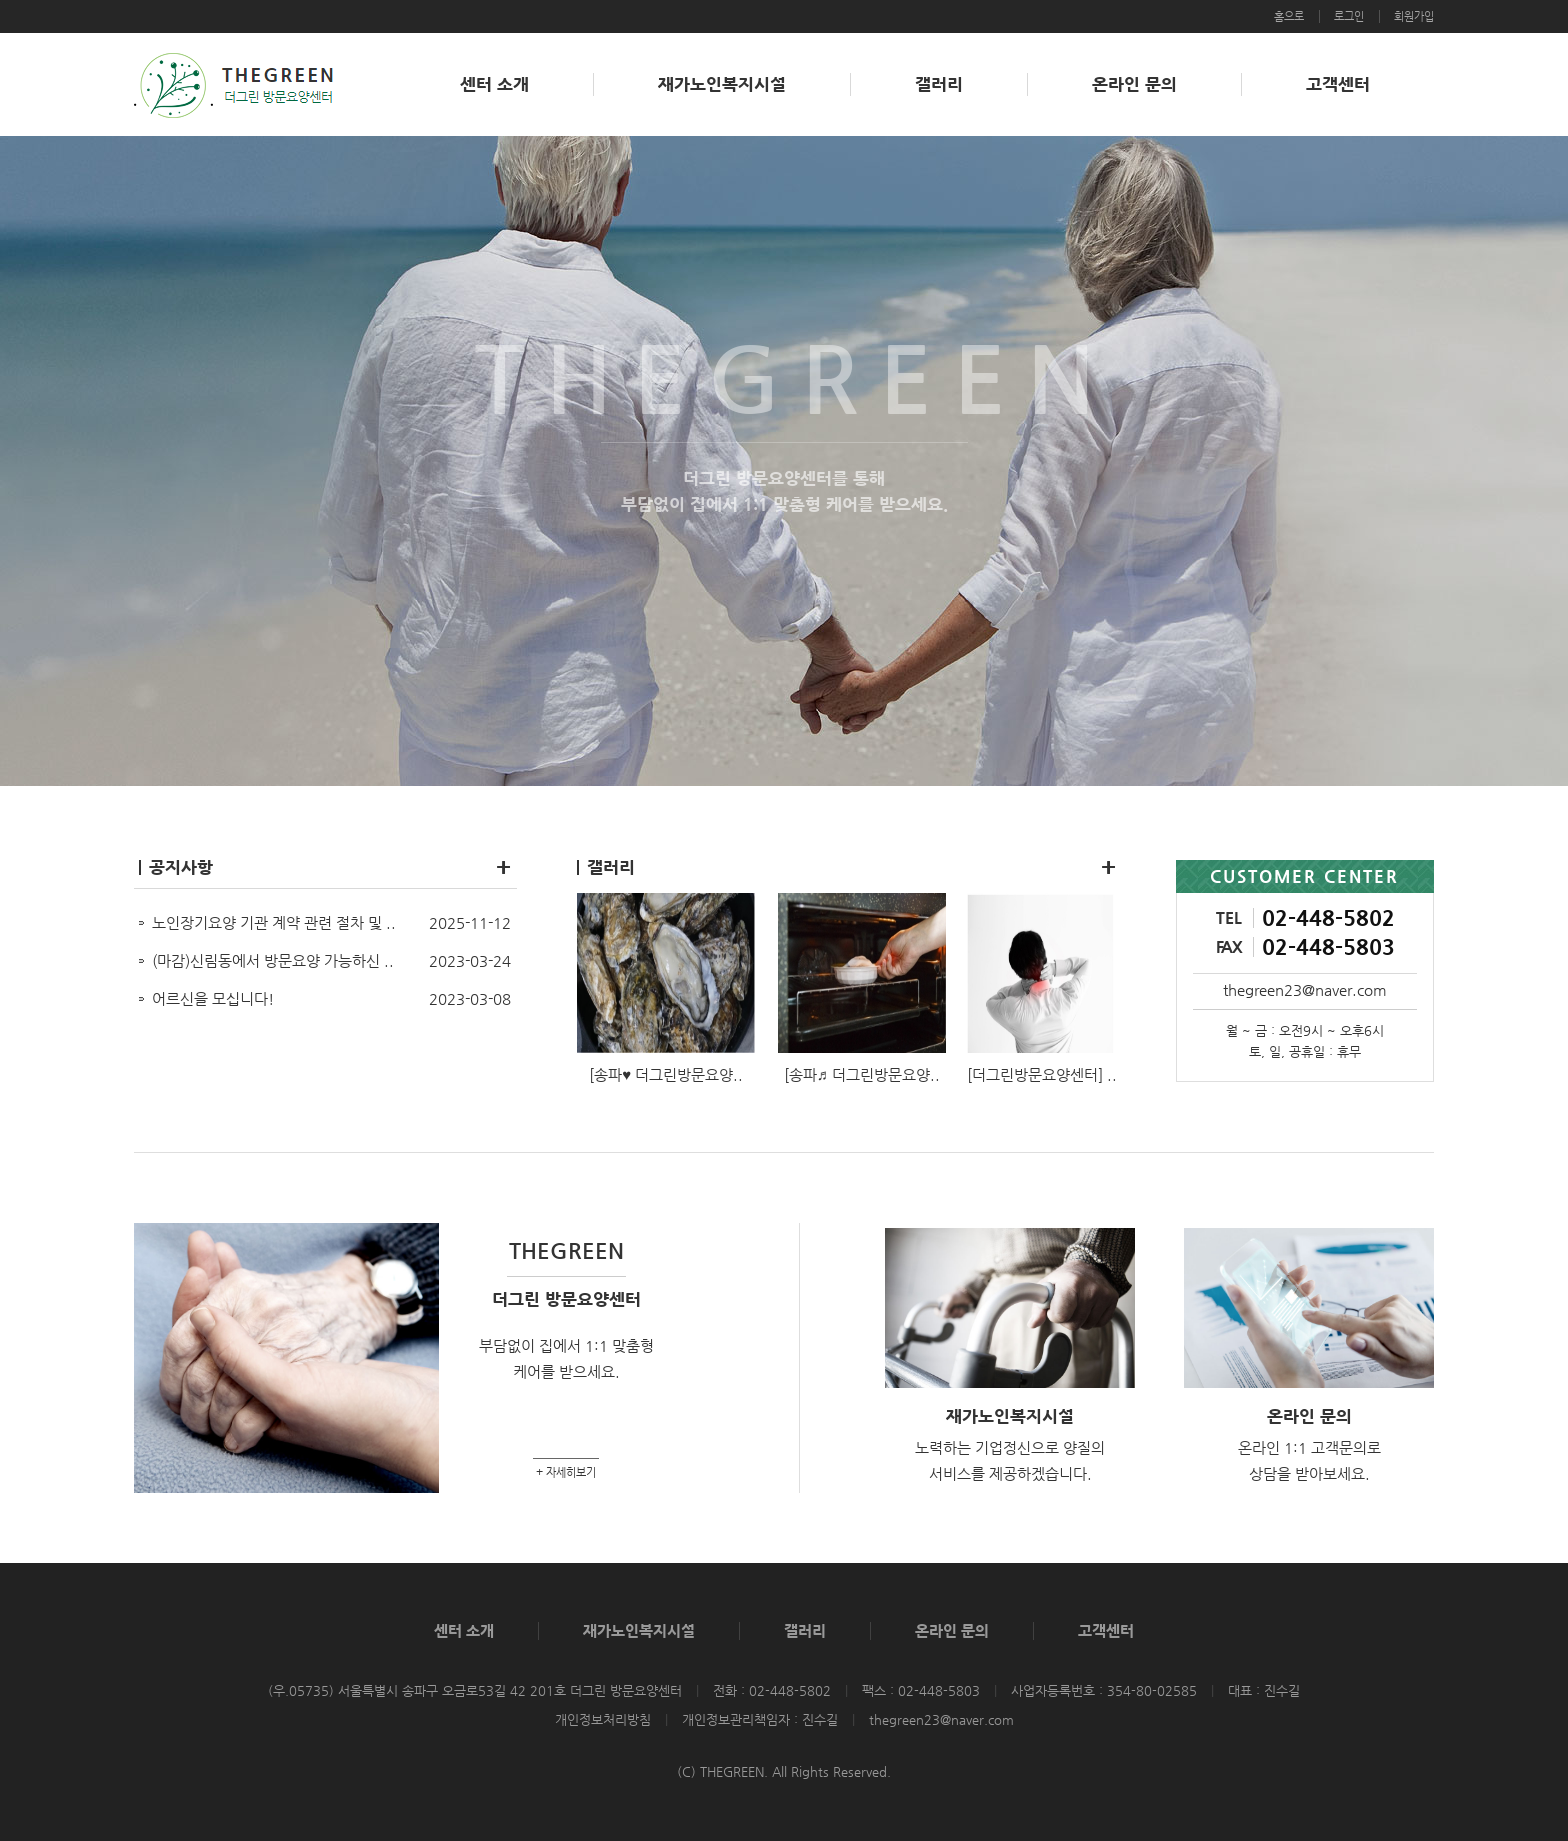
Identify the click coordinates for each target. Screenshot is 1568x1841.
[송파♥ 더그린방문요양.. (666, 1074)
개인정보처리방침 (603, 1719)
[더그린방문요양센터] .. (1042, 1074)
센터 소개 (494, 84)
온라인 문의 (1134, 84)
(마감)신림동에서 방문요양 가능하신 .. (273, 960)
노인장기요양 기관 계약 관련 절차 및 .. (274, 922)
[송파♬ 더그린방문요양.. (862, 1074)
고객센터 (1338, 84)
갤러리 (939, 84)
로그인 (1349, 16)
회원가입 (1414, 16)
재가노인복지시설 (722, 84)
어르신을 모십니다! (213, 998)
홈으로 (1289, 16)
